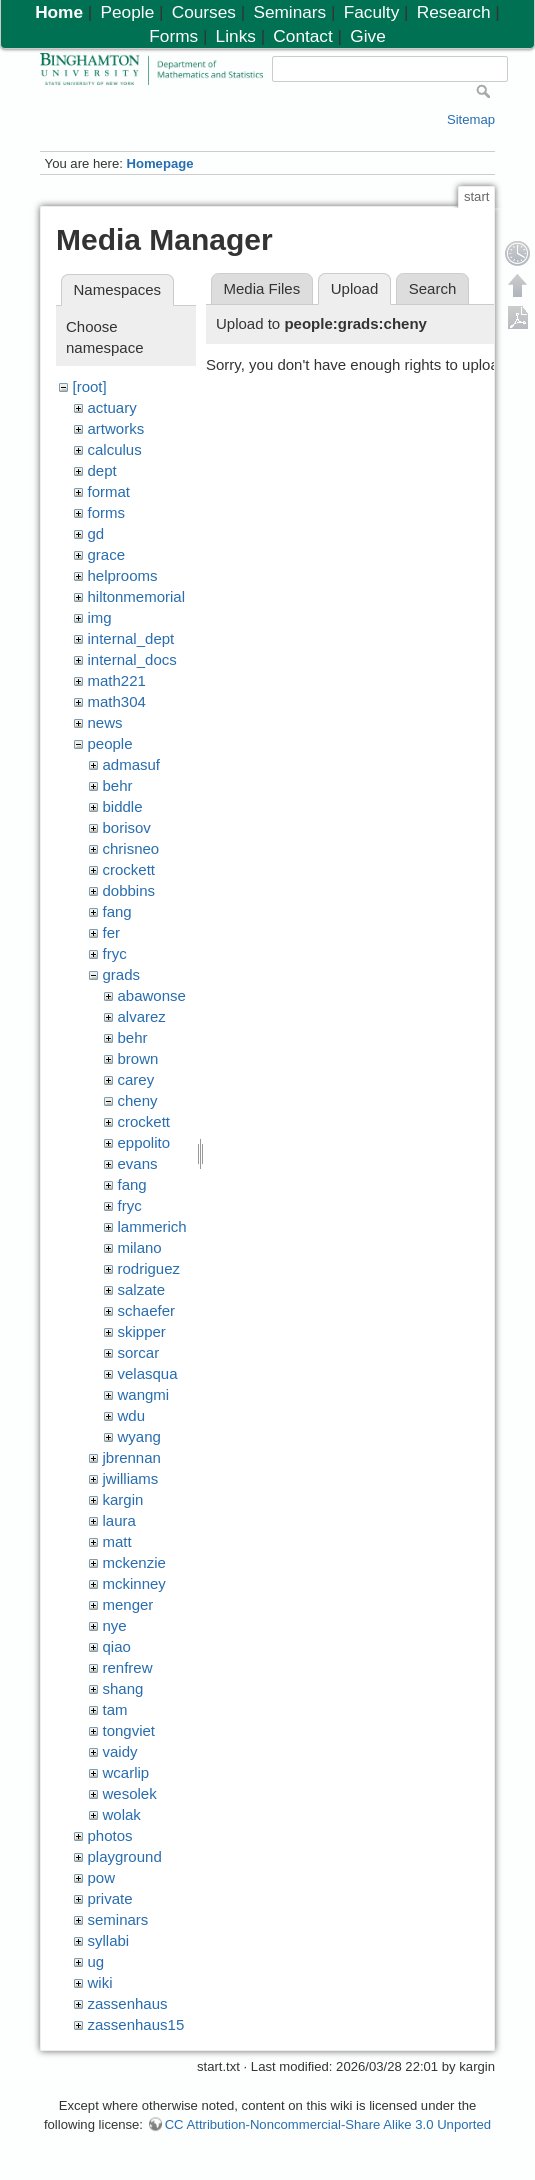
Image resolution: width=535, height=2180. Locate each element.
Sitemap (471, 119)
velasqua (148, 1373)
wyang (139, 1436)
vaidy (120, 1751)
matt (117, 1541)
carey (136, 1079)
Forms (173, 36)
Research (454, 12)
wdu (132, 1415)
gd (96, 533)
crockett (129, 869)
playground (125, 1856)
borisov (127, 827)
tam (115, 1709)
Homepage (159, 163)
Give (367, 36)
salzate (142, 1289)
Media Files (262, 288)
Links (236, 36)
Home (59, 12)
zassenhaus (128, 2003)
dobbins (129, 890)
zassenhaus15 (136, 2024)
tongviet (129, 1730)
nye (115, 1625)
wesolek (130, 1793)
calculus (115, 449)
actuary (112, 407)
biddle (123, 806)
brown (138, 1058)
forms (107, 512)
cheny (138, 1100)
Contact (302, 36)
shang (123, 1688)
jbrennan (132, 1457)
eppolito (144, 1142)
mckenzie (134, 1562)
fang (117, 911)
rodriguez (149, 1268)
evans (138, 1163)
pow (102, 1877)
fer (112, 932)
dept (102, 470)
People (128, 12)
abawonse (152, 995)
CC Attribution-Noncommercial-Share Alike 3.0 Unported (328, 2124)
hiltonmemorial (137, 596)
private (110, 1898)
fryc (115, 953)
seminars (118, 1919)
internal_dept (131, 638)
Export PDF (518, 317)
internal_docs (132, 659)
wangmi (144, 1394)
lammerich (152, 1226)
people (110, 743)
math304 (117, 701)
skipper (142, 1331)
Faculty (372, 12)
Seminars (289, 12)
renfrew (128, 1667)
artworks (116, 428)
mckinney (134, 1583)
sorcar (139, 1352)
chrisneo (131, 848)
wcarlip (126, 1772)
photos (110, 1835)
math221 (117, 680)
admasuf (132, 764)
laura (119, 1520)
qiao (117, 1646)
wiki (100, 1982)
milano (140, 1247)
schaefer (147, 1310)
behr (118, 785)
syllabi (109, 1940)
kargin (123, 1499)
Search (433, 288)
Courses (204, 12)
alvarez (142, 1016)
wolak (122, 1814)
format (109, 491)
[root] (90, 386)
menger (128, 1604)
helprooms (123, 575)
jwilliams (131, 1478)
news (105, 722)
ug (96, 1961)
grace (107, 554)
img (100, 617)
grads (122, 974)
